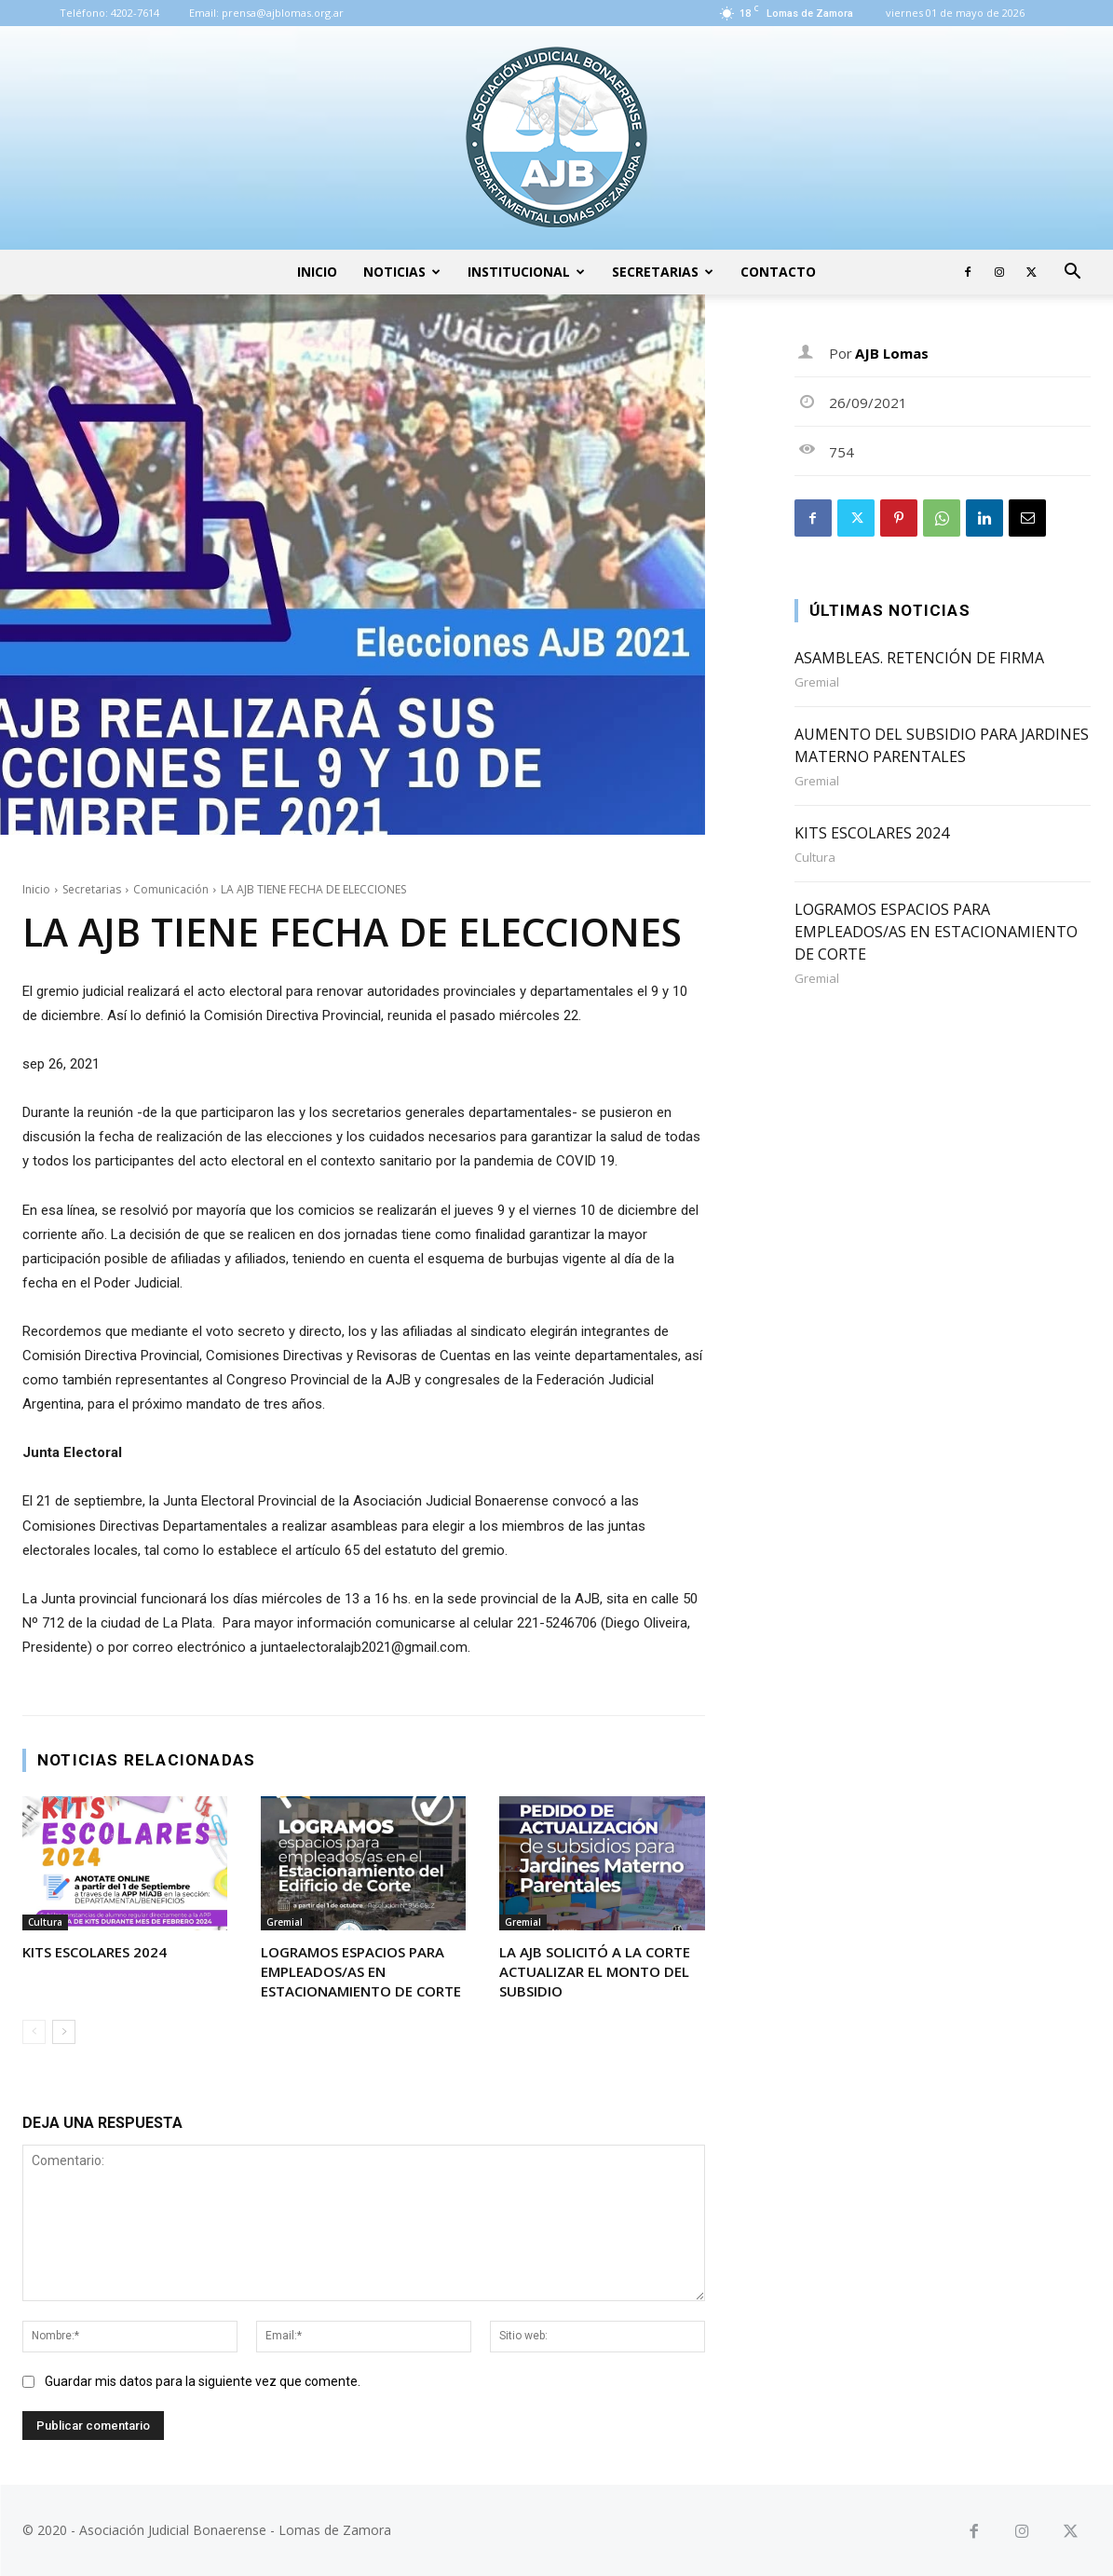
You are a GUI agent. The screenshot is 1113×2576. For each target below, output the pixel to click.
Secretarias (662, 271)
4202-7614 (135, 13)
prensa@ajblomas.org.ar (283, 13)
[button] (1072, 273)
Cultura (45, 1922)
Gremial (284, 1922)
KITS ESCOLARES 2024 (94, 1951)
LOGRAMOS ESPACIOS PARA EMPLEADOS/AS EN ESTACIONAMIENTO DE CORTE (361, 1971)
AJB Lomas (892, 353)
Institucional (526, 271)
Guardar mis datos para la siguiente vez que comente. (202, 2381)
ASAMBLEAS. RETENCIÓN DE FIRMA (919, 657)
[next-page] (63, 2032)
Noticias (402, 271)
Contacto (778, 271)
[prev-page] (34, 2032)
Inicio (317, 271)
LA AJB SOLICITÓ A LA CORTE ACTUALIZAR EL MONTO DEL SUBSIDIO (594, 1971)
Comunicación (171, 889)
